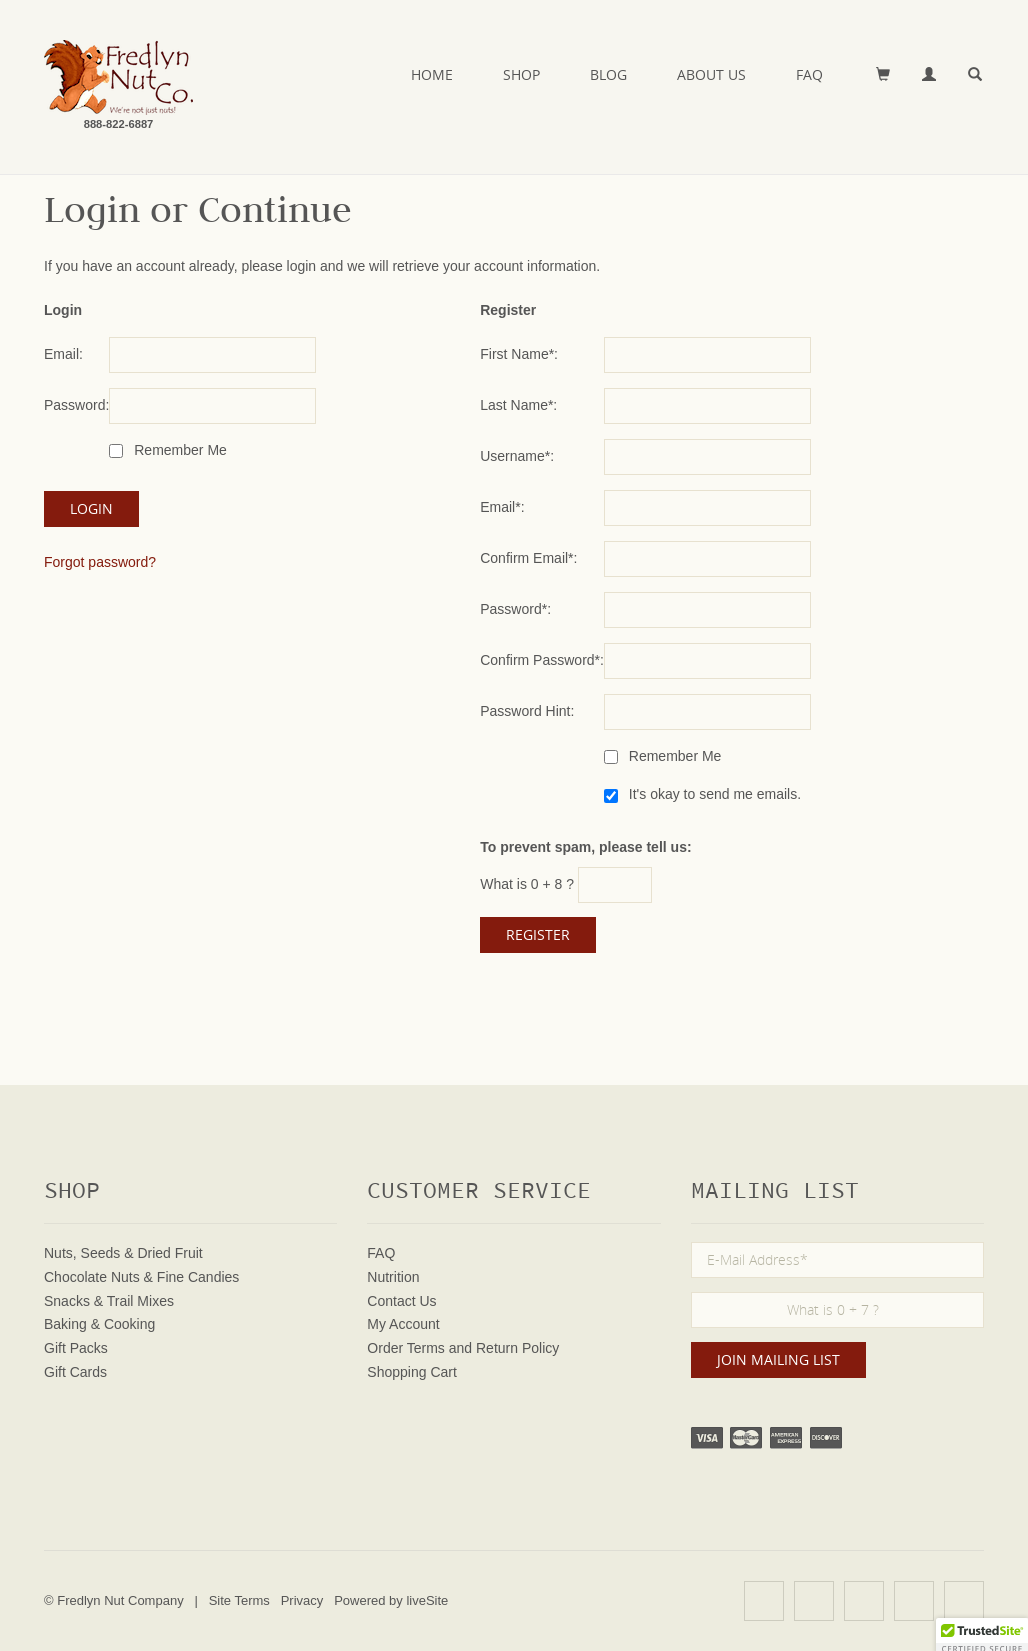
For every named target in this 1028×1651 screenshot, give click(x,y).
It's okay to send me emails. (713, 794)
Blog (608, 74)
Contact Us (401, 1301)
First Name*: (519, 354)
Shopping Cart (412, 1372)
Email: (63, 354)
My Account (403, 1324)
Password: (76, 405)
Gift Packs (76, 1348)
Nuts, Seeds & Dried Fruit (123, 1253)
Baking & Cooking (99, 1324)
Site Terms (239, 1600)
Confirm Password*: (542, 660)
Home (432, 74)
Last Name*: (518, 405)
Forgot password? (100, 562)
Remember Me (178, 450)
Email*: (502, 507)
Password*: (515, 609)
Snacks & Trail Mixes (109, 1301)
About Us (711, 74)
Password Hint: (527, 711)
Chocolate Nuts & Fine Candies (141, 1277)
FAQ (809, 74)
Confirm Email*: (528, 558)
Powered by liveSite (391, 1600)
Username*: (517, 456)
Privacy (302, 1600)
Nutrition (393, 1277)
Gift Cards (75, 1372)
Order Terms (406, 1348)
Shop (521, 74)
